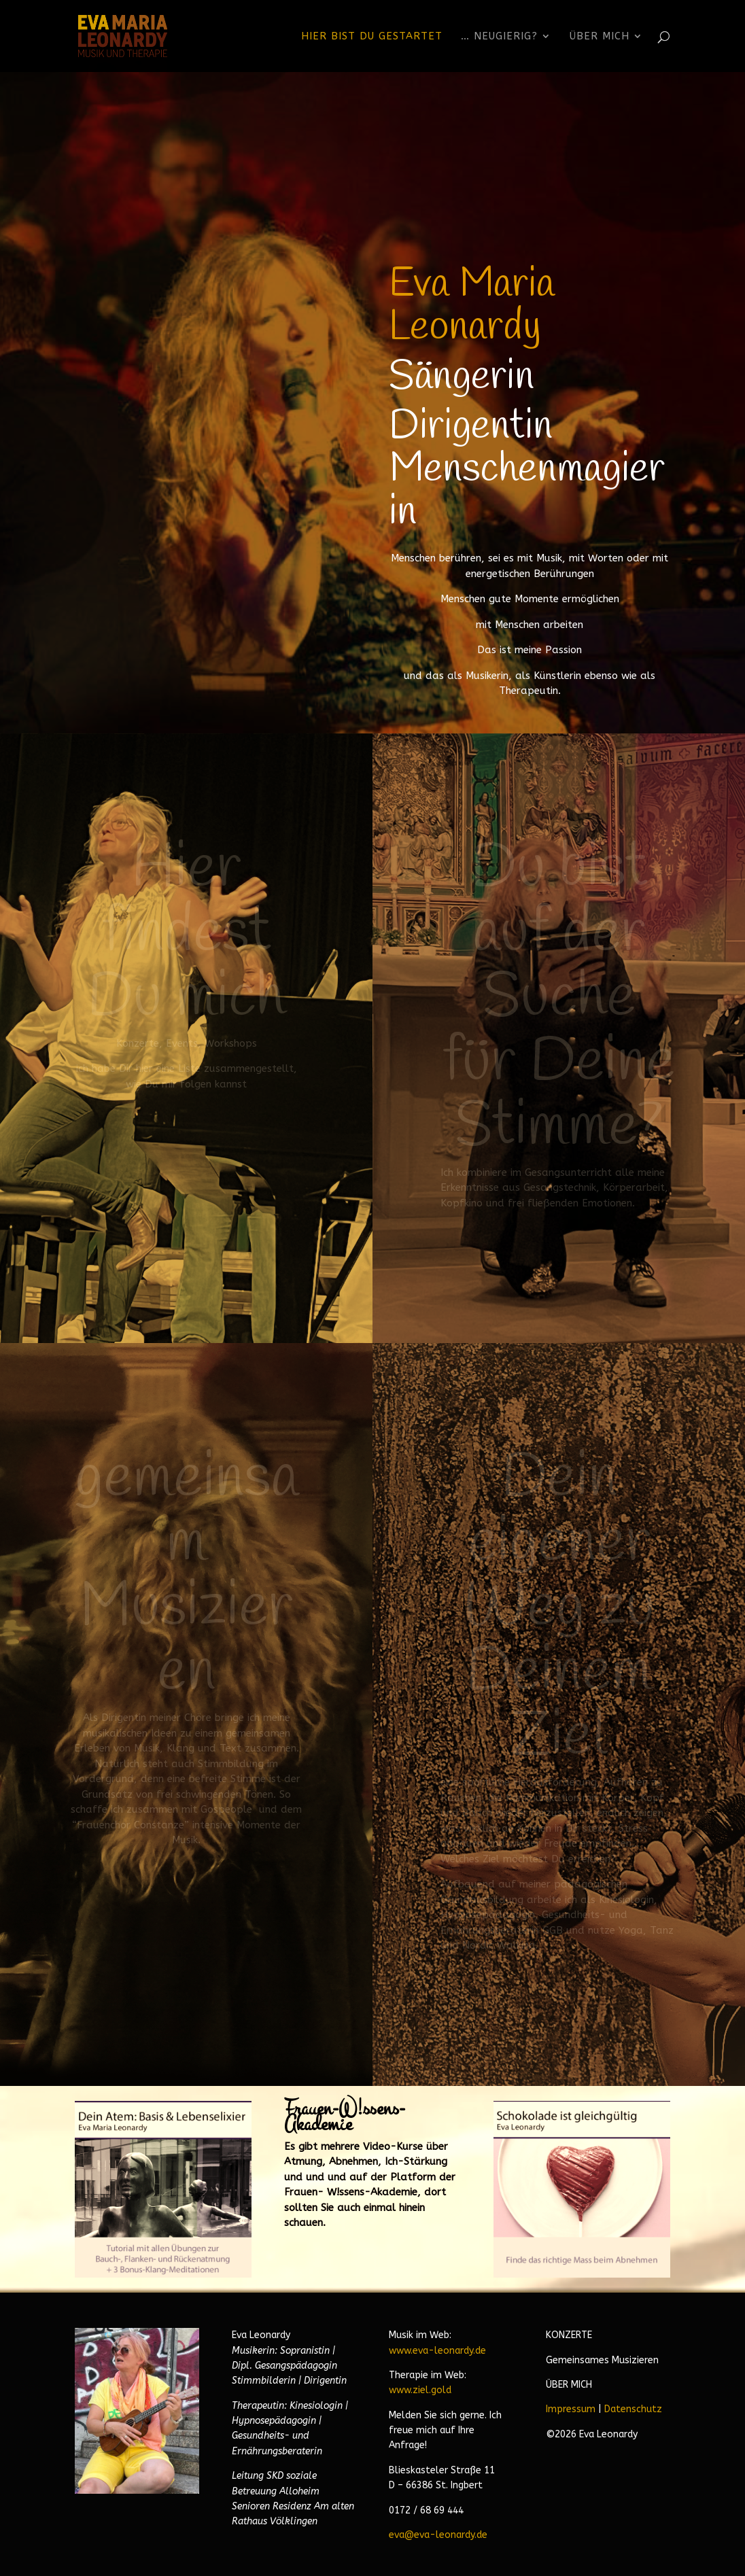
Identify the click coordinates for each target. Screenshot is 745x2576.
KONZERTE (569, 2335)
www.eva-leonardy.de (437, 2350)
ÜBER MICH (569, 2384)
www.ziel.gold (420, 2390)
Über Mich (599, 36)
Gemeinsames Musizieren (602, 2360)
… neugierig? (499, 36)
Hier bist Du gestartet (372, 36)
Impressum (570, 2409)
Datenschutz (633, 2409)
